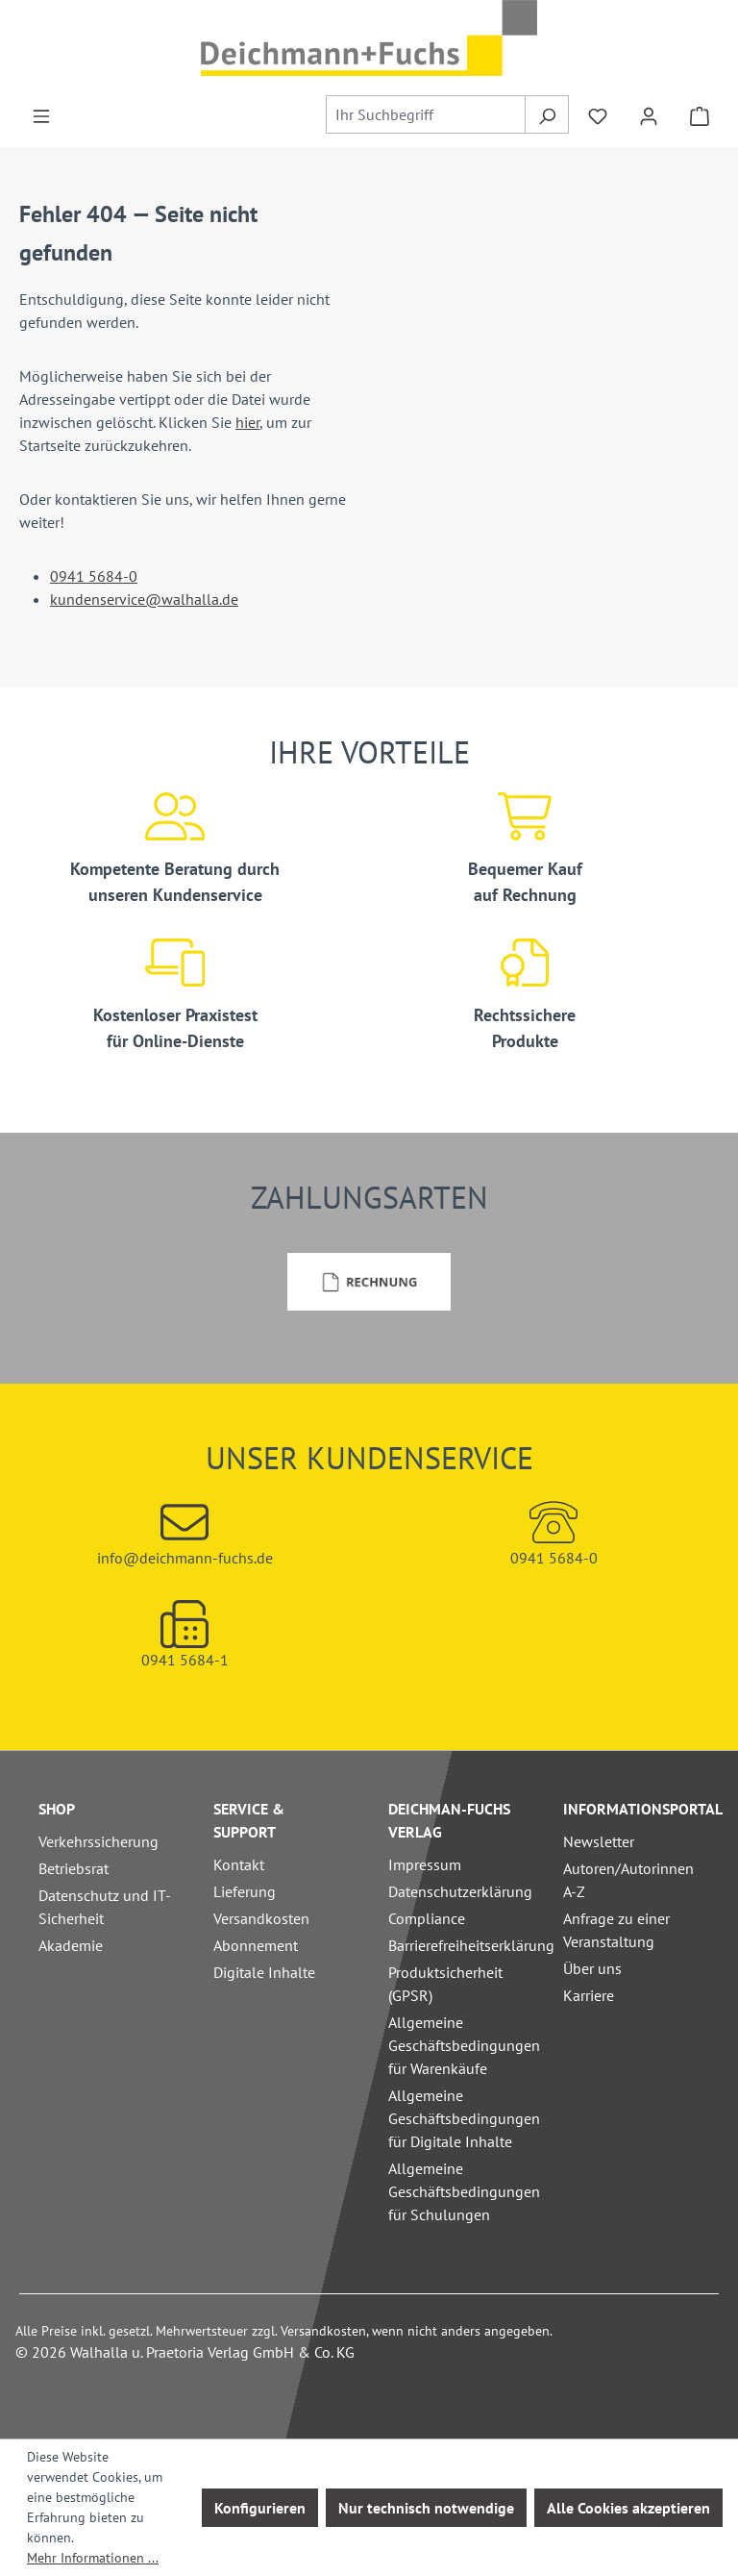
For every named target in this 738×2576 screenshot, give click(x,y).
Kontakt (238, 1864)
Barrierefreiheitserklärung (471, 1945)
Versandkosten (261, 1918)
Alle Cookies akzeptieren (628, 2507)
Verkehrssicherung (98, 1841)
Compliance (426, 1918)
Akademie (70, 1945)
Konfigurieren (260, 2507)
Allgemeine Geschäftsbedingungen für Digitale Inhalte (464, 2118)
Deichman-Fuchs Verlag (449, 1820)
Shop (56, 1808)
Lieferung (244, 1891)
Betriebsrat (73, 1868)
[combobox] (426, 114)
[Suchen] (546, 114)
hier (247, 422)
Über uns (592, 1968)
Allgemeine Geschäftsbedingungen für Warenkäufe (464, 2045)
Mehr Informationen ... (93, 2557)
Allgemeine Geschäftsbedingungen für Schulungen (464, 2191)
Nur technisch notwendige (426, 2507)
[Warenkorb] (699, 114)
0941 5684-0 (93, 576)
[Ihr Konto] (649, 114)
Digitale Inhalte (264, 1972)
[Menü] (41, 114)
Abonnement (255, 1945)
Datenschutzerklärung (460, 1891)
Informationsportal (643, 1808)
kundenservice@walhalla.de (144, 599)
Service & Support (248, 1820)
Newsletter (598, 1841)
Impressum (424, 1864)
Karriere (588, 1995)
